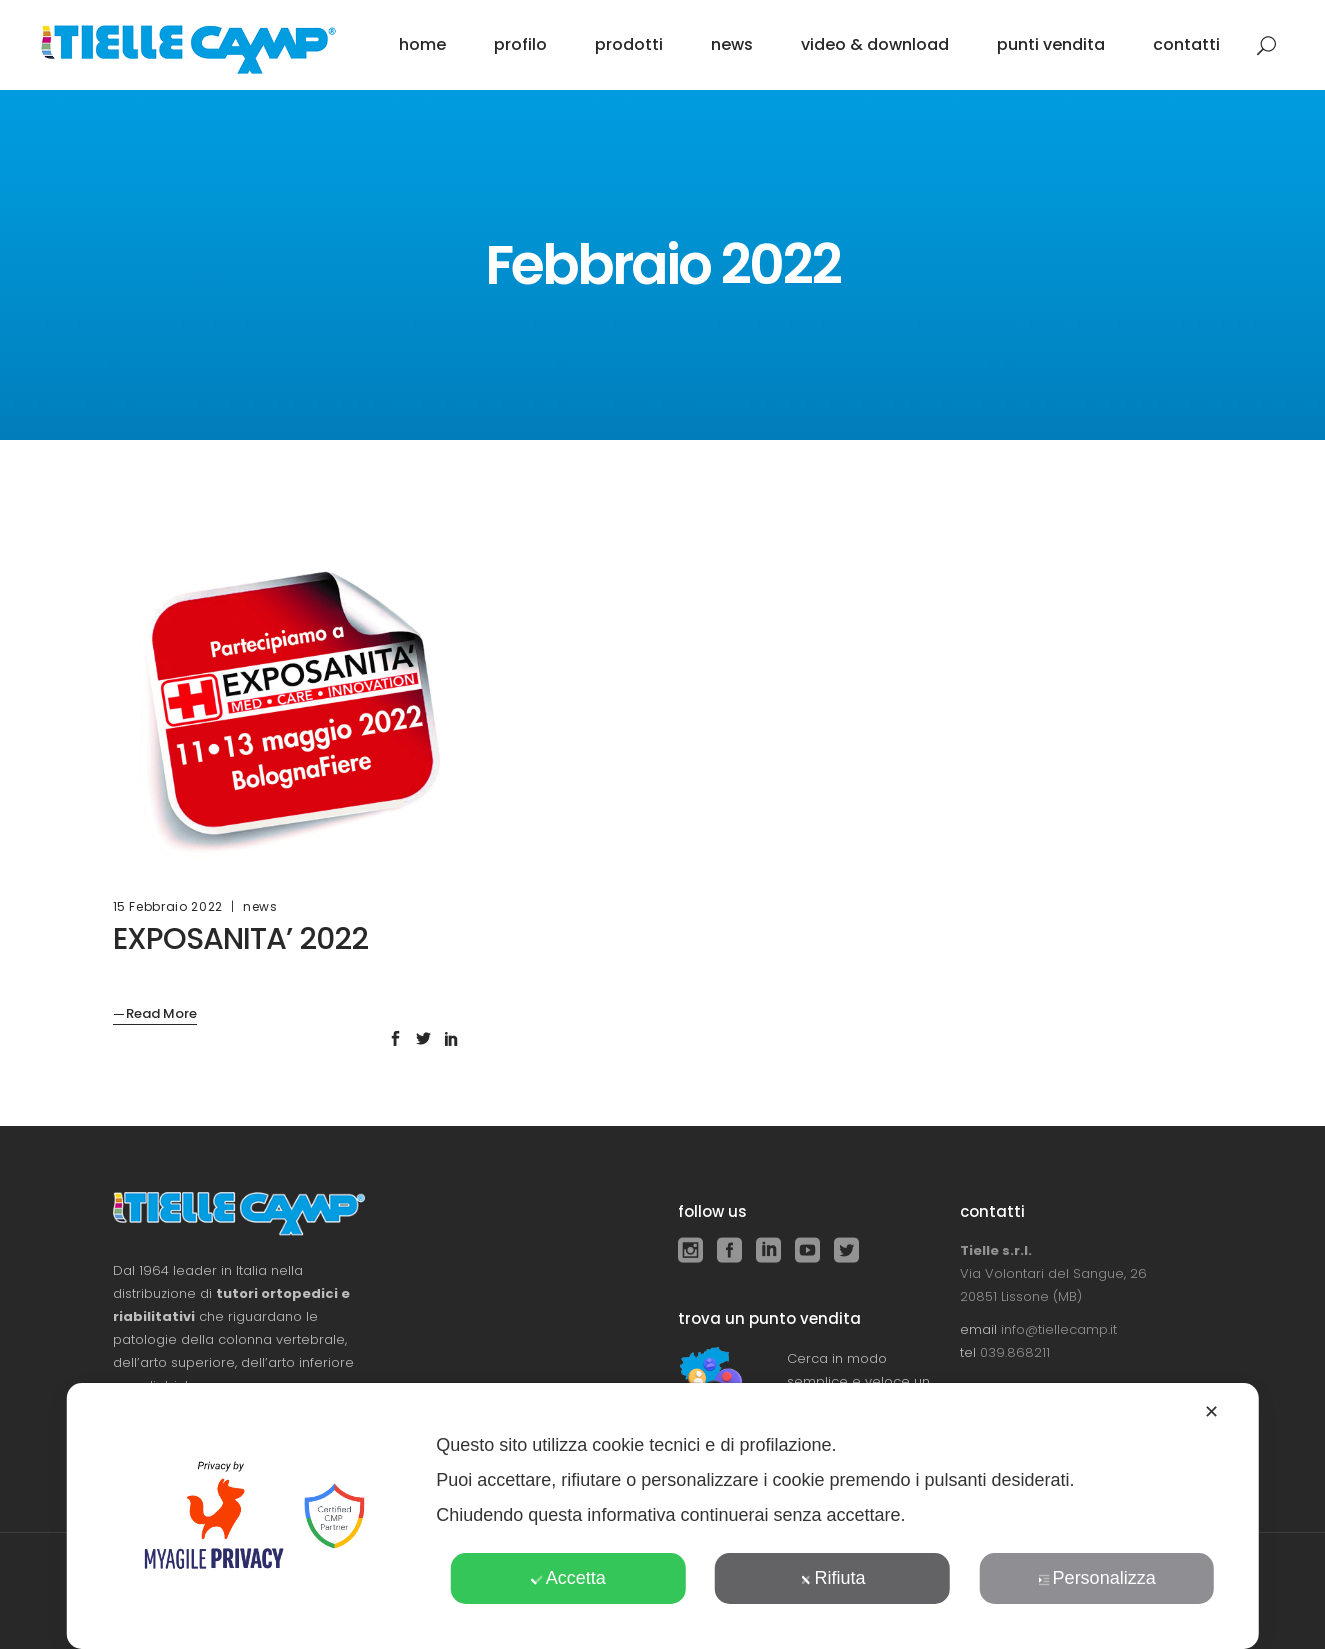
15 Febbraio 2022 (168, 906)
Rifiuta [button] (832, 1578)
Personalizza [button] (1097, 1578)
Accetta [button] (568, 1578)
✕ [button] (1211, 1412)
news (260, 906)
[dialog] (662, 1516)
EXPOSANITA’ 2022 (240, 939)
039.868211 (1015, 1352)
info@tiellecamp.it (1059, 1329)
